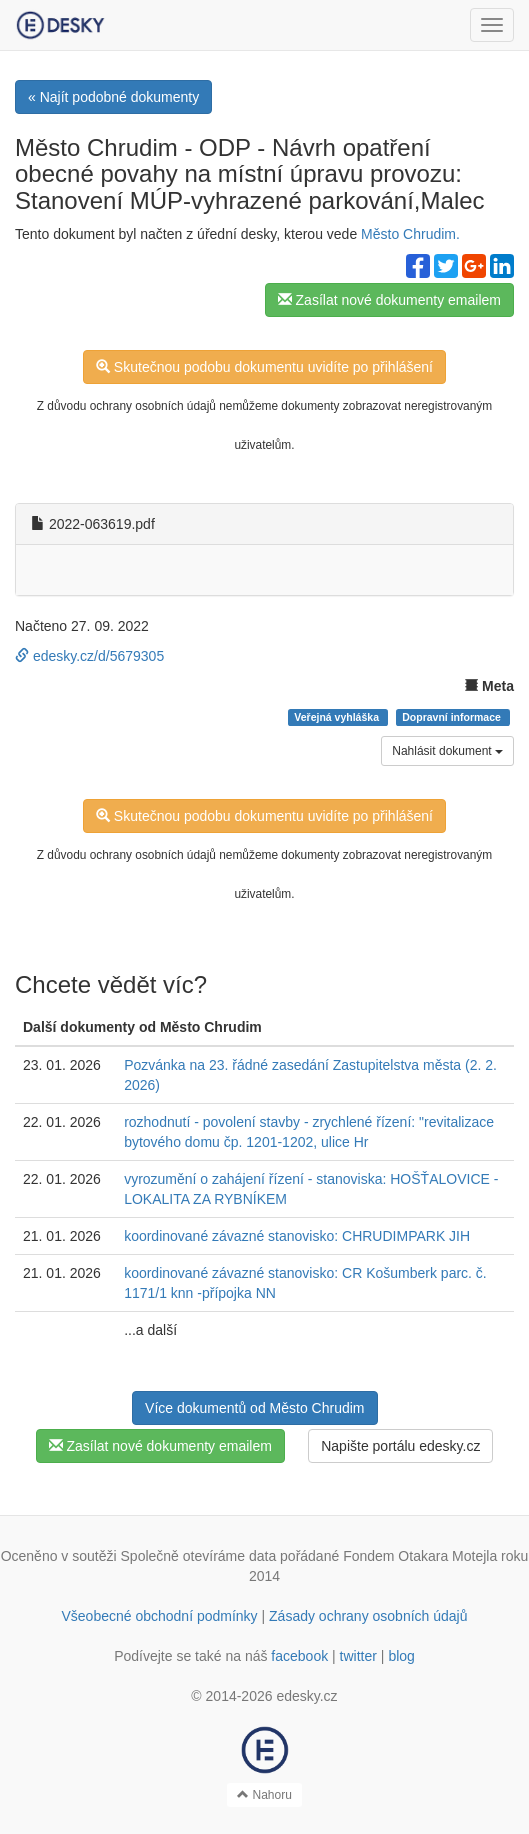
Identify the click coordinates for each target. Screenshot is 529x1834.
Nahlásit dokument (447, 751)
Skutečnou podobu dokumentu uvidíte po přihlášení (264, 367)
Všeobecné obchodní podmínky (159, 1616)
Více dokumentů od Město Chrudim (254, 1408)
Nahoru (264, 1795)
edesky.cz (306, 1696)
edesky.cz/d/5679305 (89, 656)
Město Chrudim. (410, 234)
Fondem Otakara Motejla (420, 1556)
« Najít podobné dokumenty (113, 97)
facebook (299, 1656)
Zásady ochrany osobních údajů (368, 1616)
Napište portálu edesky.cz (400, 1446)
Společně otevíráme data (199, 1556)
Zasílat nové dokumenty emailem (389, 300)
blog (401, 1656)
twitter (358, 1656)
